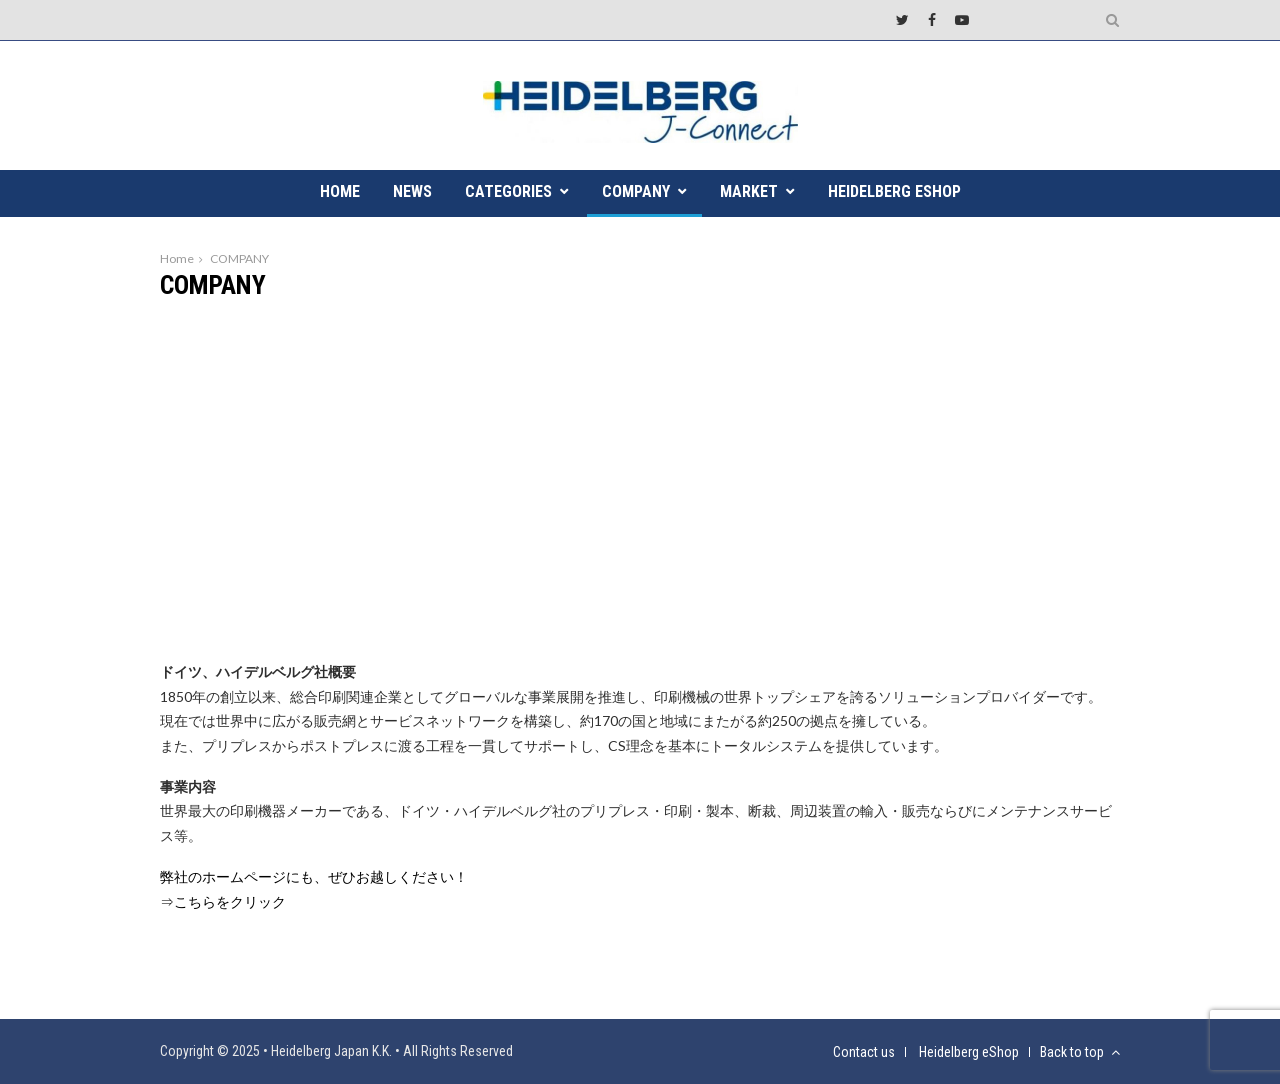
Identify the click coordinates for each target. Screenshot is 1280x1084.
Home (177, 258)
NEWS (412, 191)
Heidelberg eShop (894, 191)
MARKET (749, 191)
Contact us (864, 1052)
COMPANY (636, 191)
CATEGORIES (508, 191)
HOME (340, 191)
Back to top (1080, 1052)
